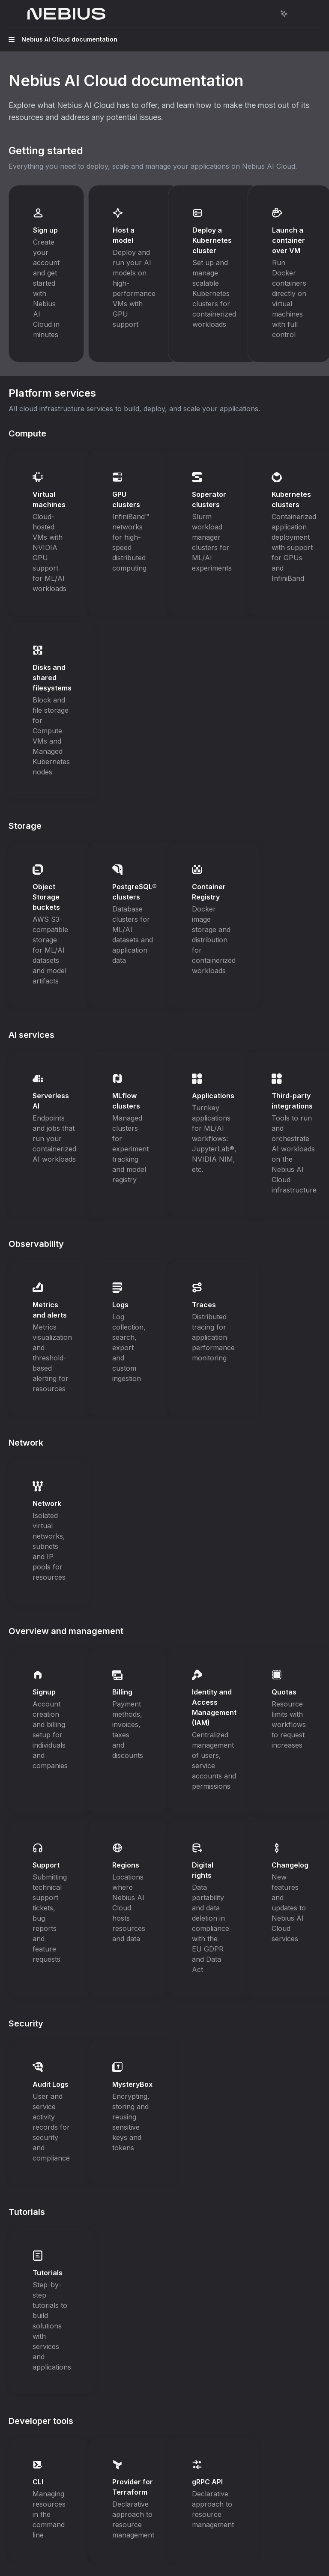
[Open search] (268, 14)
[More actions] (297, 14)
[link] (46, 273)
